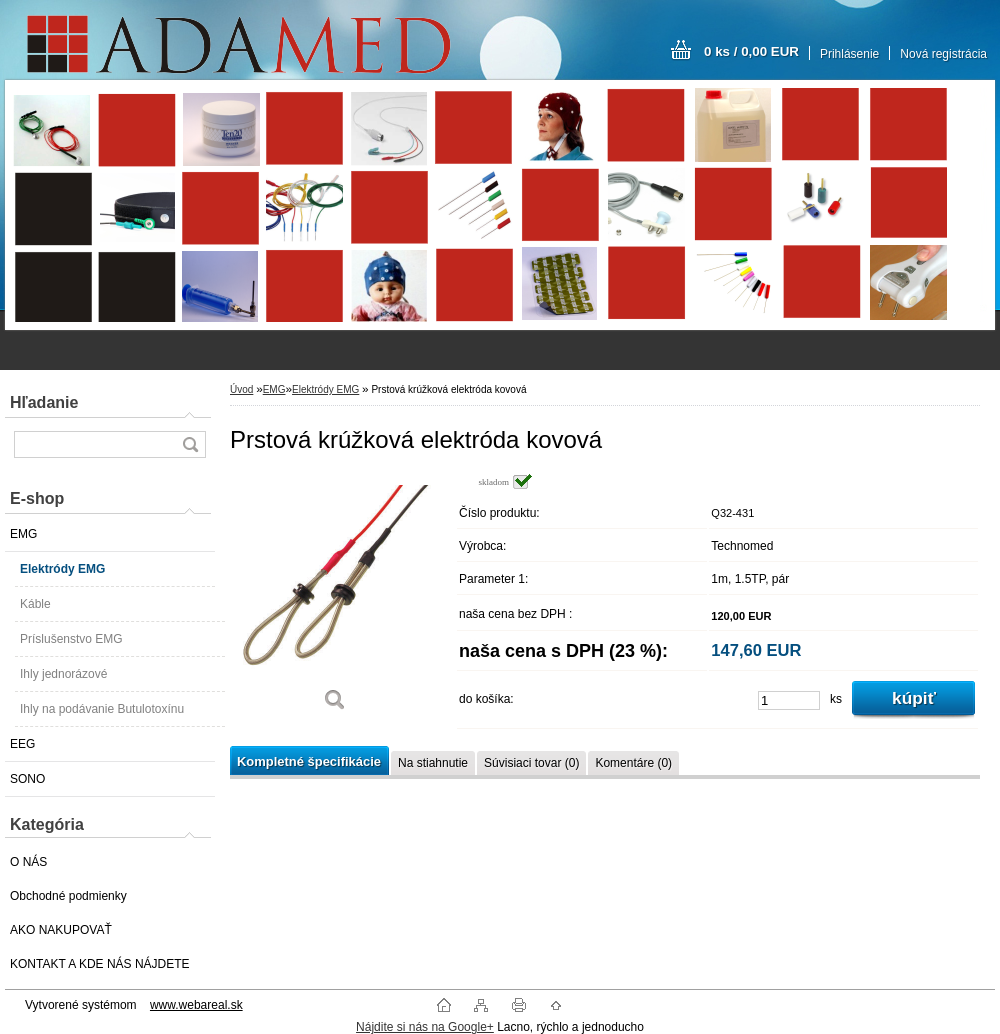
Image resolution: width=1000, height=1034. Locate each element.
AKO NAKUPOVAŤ (61, 930)
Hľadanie (44, 402)
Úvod (241, 389)
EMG (23, 534)
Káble (35, 604)
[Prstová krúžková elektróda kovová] (335, 599)
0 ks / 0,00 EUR (751, 51)
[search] (190, 444)
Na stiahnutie (433, 763)
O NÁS (28, 862)
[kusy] (789, 700)
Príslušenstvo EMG (71, 639)
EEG (22, 744)
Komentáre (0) (633, 763)
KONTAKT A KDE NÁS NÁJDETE (100, 964)
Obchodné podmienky (68, 896)
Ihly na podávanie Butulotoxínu (102, 709)
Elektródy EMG (62, 569)
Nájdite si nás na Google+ (425, 1027)
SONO (27, 779)
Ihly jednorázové (63, 674)
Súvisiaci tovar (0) (531, 763)
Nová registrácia (943, 54)
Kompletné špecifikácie (309, 761)
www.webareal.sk (196, 1005)
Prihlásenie (849, 54)
